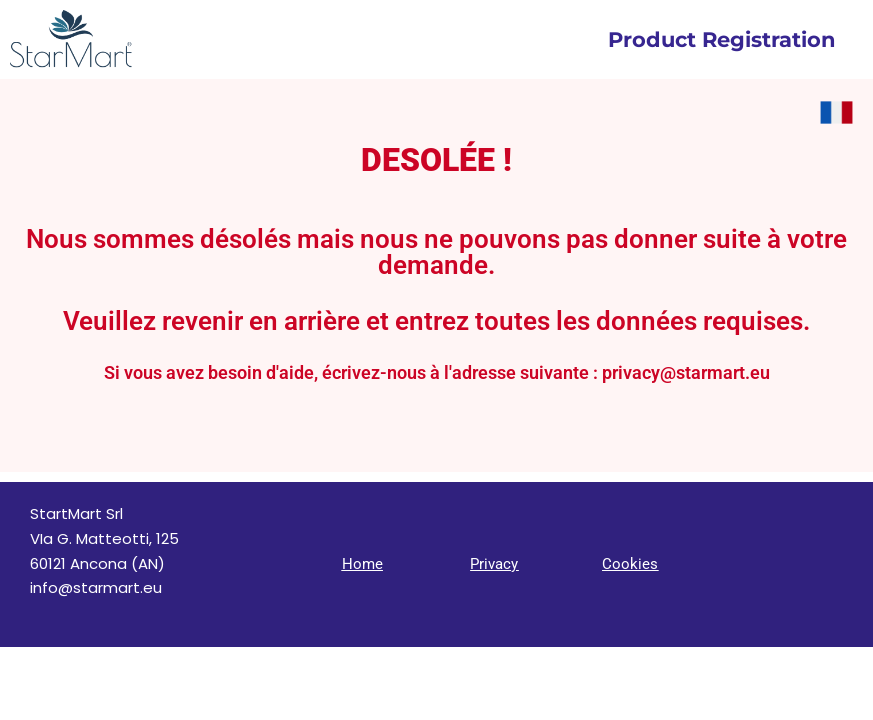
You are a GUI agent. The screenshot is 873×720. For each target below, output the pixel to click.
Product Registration (722, 39)
